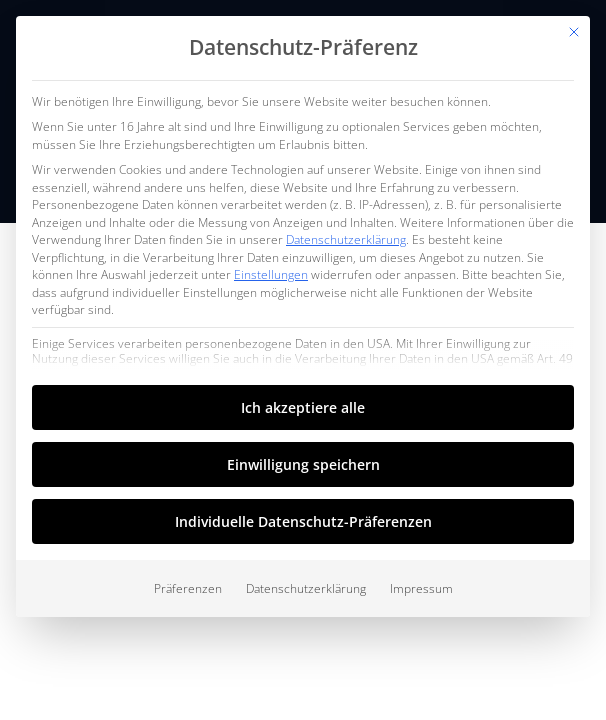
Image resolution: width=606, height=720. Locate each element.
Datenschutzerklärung (346, 239)
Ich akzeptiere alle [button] (303, 407)
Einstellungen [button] (271, 274)
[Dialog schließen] (574, 32)
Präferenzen (188, 588)
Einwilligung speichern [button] (303, 464)
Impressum (421, 588)
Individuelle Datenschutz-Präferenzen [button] (303, 521)
